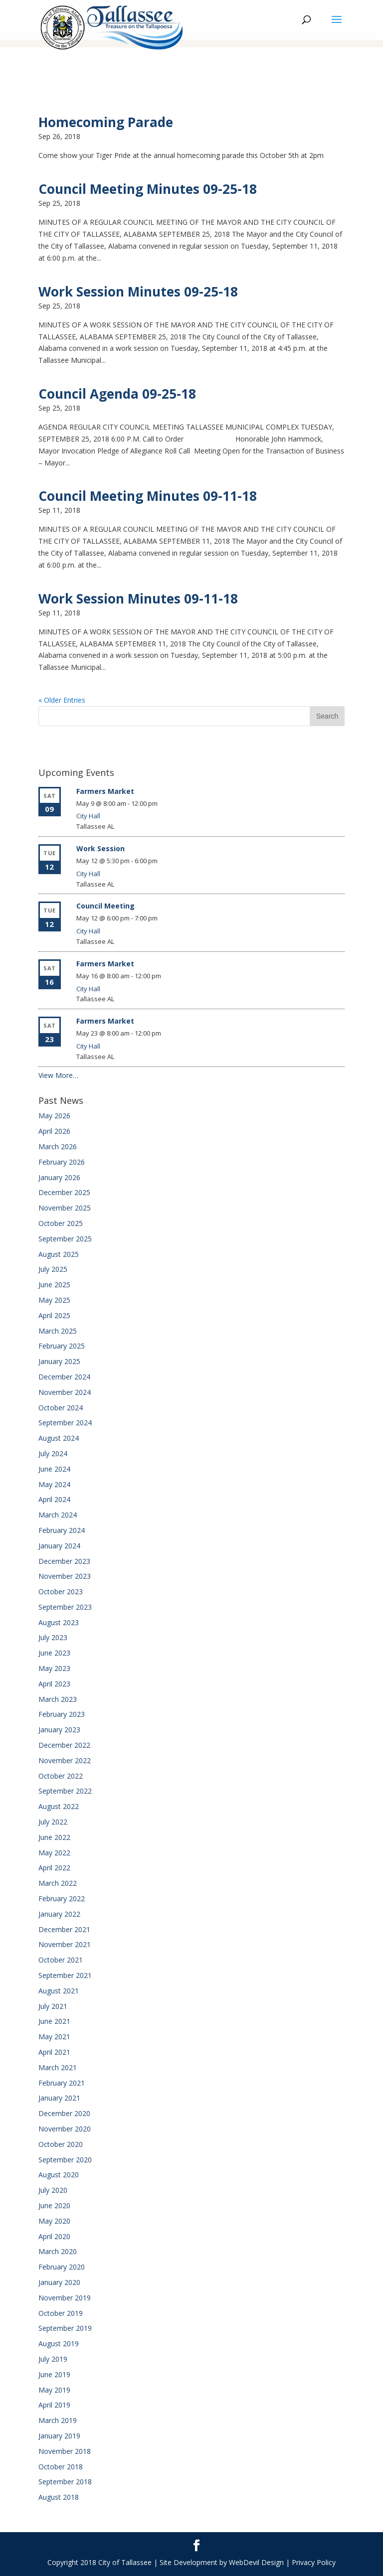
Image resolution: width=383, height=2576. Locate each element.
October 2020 (60, 2144)
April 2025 (54, 1315)
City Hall (88, 815)
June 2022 (54, 1837)
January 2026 (59, 1177)
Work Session (100, 848)
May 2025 (54, 1300)
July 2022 (52, 1821)
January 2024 (59, 1545)
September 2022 (65, 1791)
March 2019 (57, 2420)
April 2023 (54, 1683)
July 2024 (52, 1453)
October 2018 (60, 2466)
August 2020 (58, 2174)
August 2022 (58, 1806)
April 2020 (54, 2236)
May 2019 (54, 2390)
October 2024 (60, 1407)
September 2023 (65, 1607)
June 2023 (54, 1653)
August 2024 (58, 1438)
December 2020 (64, 2113)
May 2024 (54, 1484)
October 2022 (60, 1776)
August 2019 (58, 2343)
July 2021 (52, 2006)
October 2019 (60, 2313)
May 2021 (54, 2036)
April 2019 (54, 2405)
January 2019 (59, 2435)
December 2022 (64, 1745)
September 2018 (65, 2481)
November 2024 (64, 1392)
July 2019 (52, 2359)
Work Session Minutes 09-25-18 (138, 292)
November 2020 (64, 2128)
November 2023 (64, 1576)
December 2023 (64, 1561)
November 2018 (64, 2451)
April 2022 (54, 1867)
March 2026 (57, 1146)
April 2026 (54, 1131)
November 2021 (64, 1944)
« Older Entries (61, 700)
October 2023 (60, 1591)
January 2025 (59, 1361)
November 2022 (64, 1760)
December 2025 (64, 1192)
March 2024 (57, 1514)
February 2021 (61, 2083)
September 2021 (65, 1975)
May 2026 (54, 1115)
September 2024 (65, 1422)
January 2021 (59, 2098)
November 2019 (64, 2297)
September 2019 (65, 2328)
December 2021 (64, 1929)
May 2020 (54, 2221)
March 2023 (57, 1699)
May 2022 (54, 1852)
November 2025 (64, 1207)
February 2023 (61, 1714)
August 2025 (58, 1254)
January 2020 (59, 2282)
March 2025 (57, 1331)
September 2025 (65, 1238)
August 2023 (58, 1622)
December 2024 (64, 1376)
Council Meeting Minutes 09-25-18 (147, 189)
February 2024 (61, 1530)
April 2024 (54, 1499)
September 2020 (65, 2159)
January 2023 (59, 1729)
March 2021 (57, 2067)
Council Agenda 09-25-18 (117, 394)
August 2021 (58, 1990)
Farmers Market (105, 791)
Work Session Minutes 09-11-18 (138, 598)
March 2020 (57, 2251)
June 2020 (54, 2205)
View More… (58, 1075)
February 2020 (61, 2267)
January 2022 (59, 1914)
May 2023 (54, 1668)
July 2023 (52, 1637)
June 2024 (54, 1469)
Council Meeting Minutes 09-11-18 (147, 496)
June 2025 (54, 1284)
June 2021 (54, 2021)
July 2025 (52, 1269)
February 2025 (61, 1346)
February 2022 (61, 1898)
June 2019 (54, 2374)
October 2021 (60, 1960)
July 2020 (52, 2190)
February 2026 (61, 1162)
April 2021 (54, 2052)
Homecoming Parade (105, 122)
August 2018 (58, 2497)
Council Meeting (105, 905)
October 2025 (60, 1223)
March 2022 (57, 1883)
